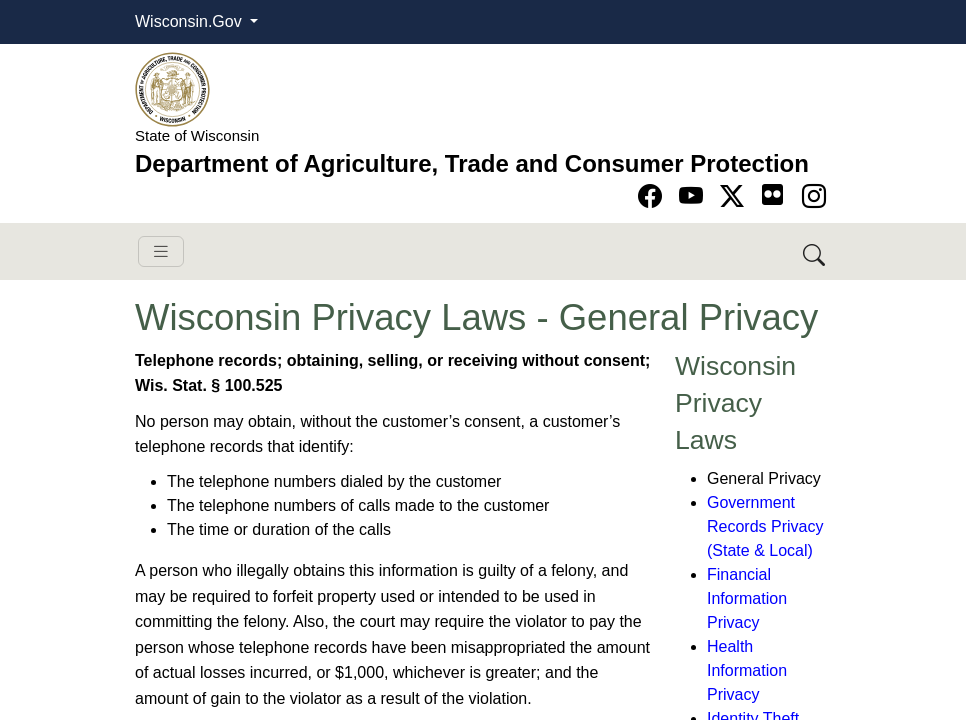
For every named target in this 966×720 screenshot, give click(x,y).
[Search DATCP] (815, 251)
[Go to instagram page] (814, 196)
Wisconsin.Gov (190, 21)
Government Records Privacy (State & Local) (765, 526)
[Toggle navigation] (161, 251)
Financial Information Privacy (747, 598)
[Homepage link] (172, 88)
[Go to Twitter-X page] (735, 196)
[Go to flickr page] (772, 194)
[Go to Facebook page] (653, 196)
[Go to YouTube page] (694, 196)
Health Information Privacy (747, 670)
